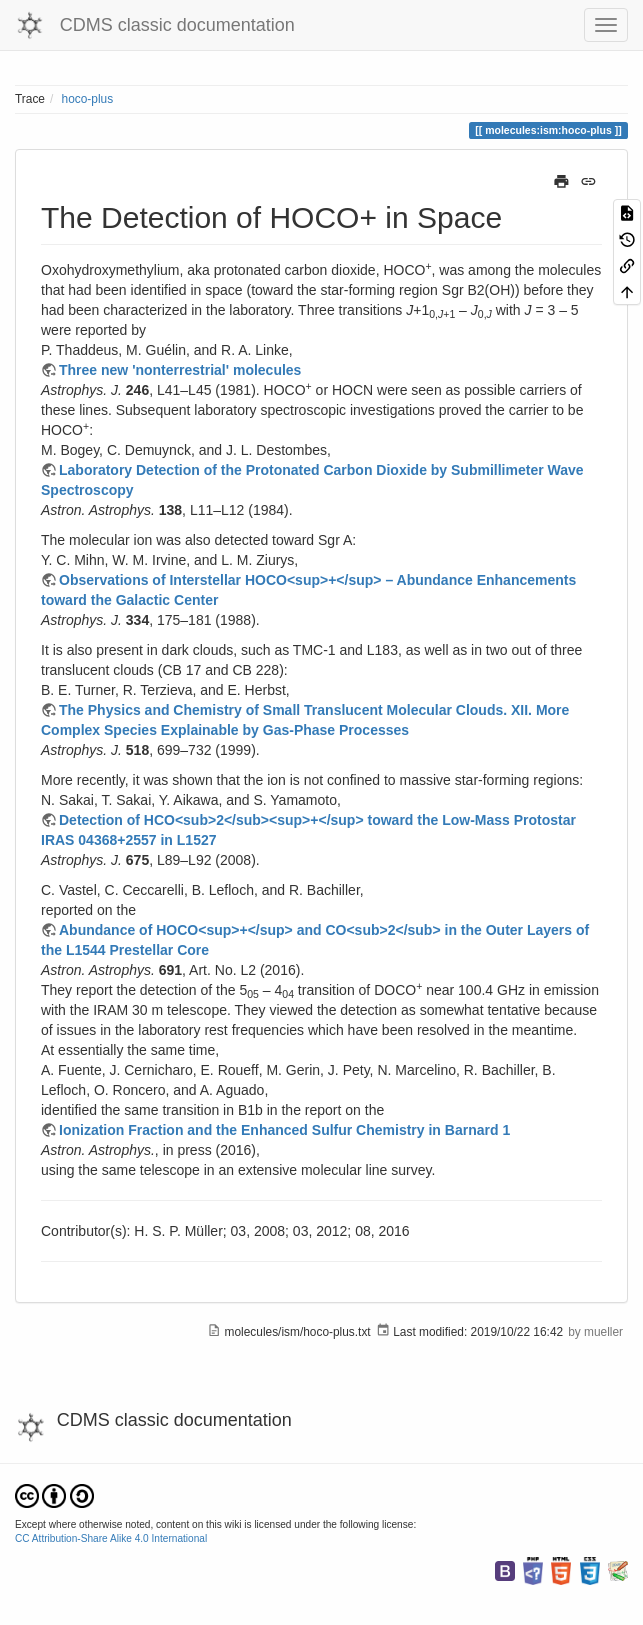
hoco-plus (88, 99)
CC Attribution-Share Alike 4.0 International (111, 1538)
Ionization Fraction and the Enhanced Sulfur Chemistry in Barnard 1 (284, 1130)
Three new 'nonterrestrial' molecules (180, 370)
